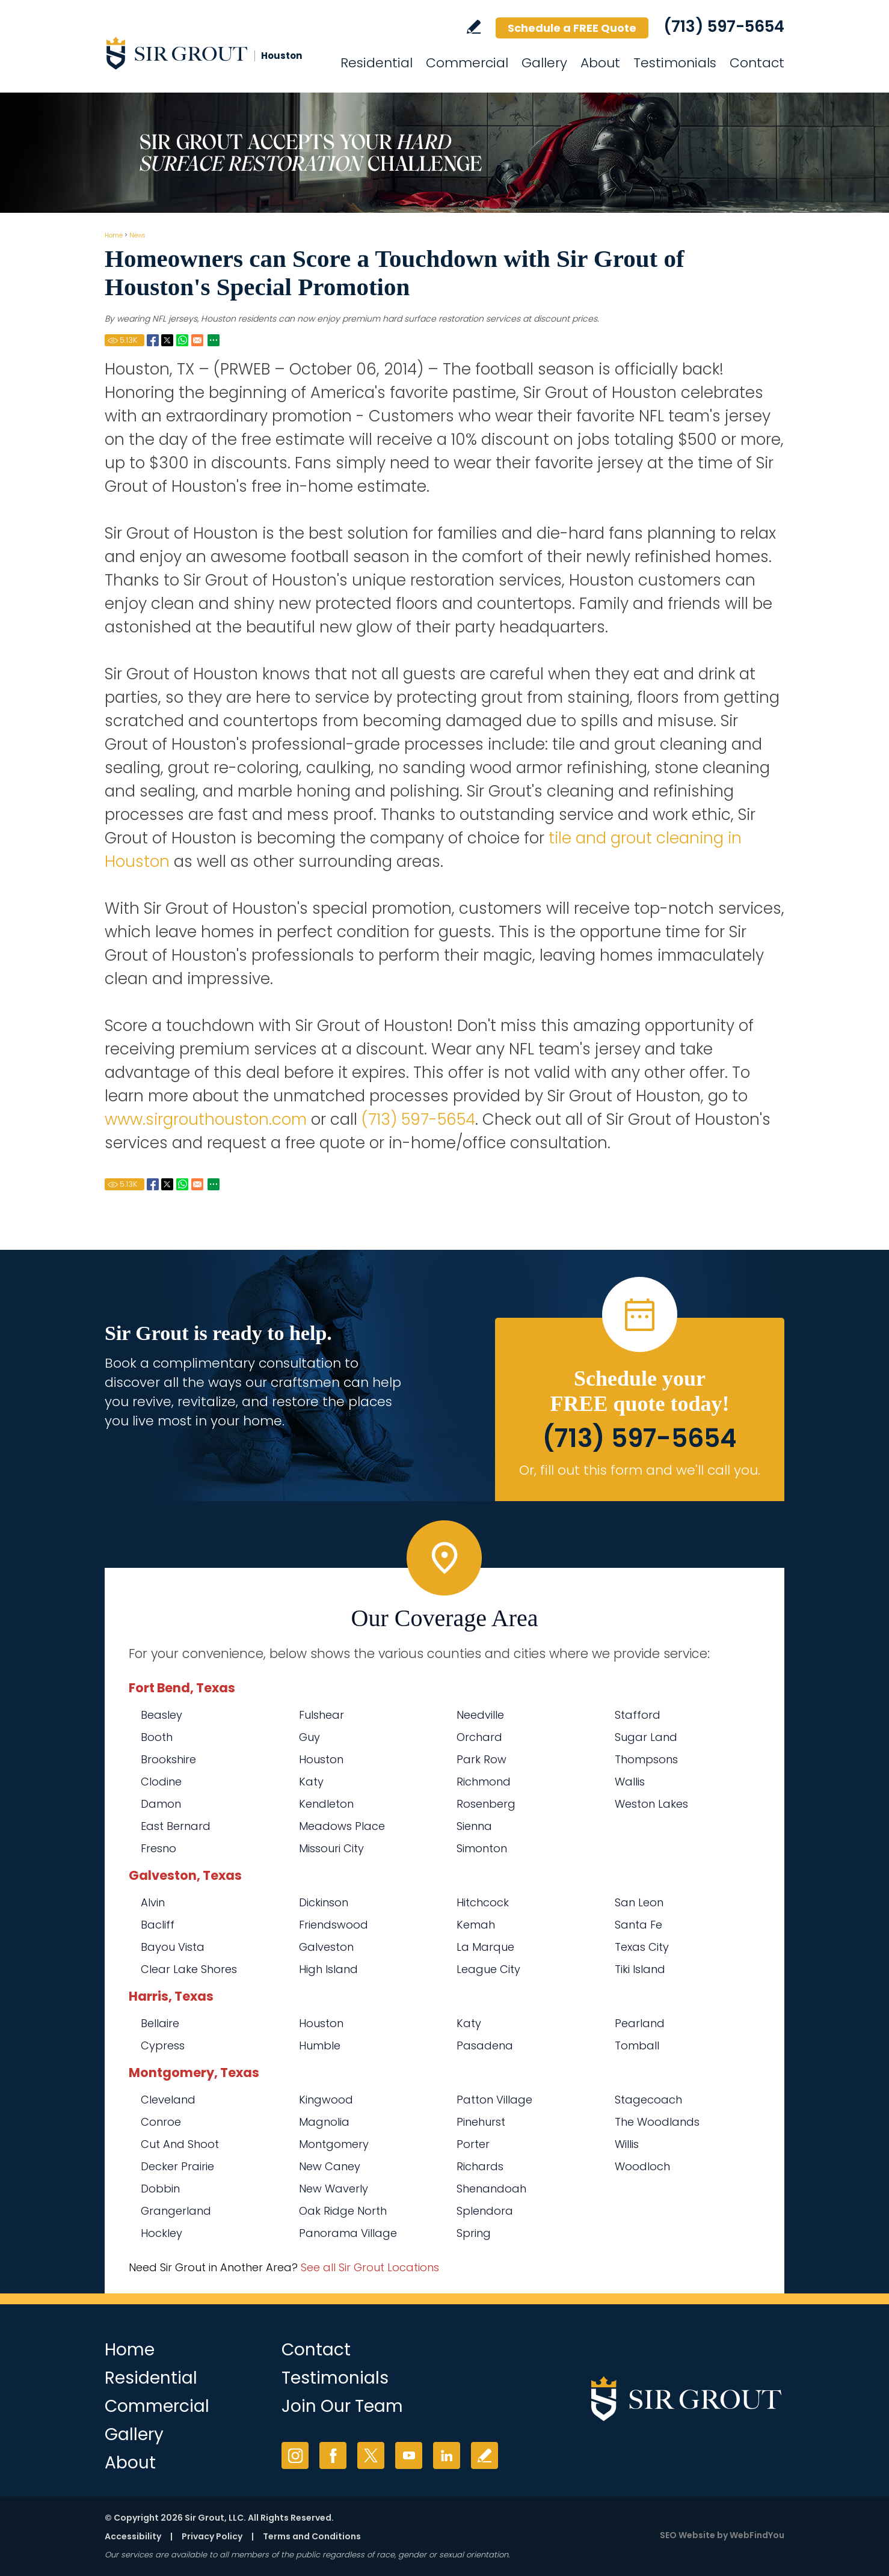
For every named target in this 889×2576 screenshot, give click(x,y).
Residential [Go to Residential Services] (376, 63)
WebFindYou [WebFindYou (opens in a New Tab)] (757, 2535)
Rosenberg (486, 1803)
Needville (480, 1714)
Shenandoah (491, 2188)
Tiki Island (640, 1969)
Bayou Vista (173, 1946)
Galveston (326, 1946)
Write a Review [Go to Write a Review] (474, 27)
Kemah (476, 1924)
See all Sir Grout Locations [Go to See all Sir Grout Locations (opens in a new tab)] (370, 2267)
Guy (309, 1737)
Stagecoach (648, 2099)
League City (488, 1969)
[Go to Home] (213, 53)
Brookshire (168, 1759)
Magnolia (324, 2121)
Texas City (642, 1946)
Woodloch (642, 2166)
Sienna (474, 1826)
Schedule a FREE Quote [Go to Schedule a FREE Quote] (572, 27)
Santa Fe (638, 1924)
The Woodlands (657, 2121)
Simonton (482, 1848)
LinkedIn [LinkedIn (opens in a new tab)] (446, 2455)
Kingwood (326, 2099)
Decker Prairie (177, 2166)
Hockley (161, 2233)
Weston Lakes (651, 1803)
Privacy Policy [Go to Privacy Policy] (212, 2536)
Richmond (484, 1781)
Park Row (481, 1759)
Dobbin (160, 2188)
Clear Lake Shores (189, 1969)
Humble (319, 2045)
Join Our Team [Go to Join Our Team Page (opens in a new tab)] (342, 2406)
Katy (311, 1781)
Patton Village (494, 2099)
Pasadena (485, 2045)
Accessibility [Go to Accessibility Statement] (133, 2536)
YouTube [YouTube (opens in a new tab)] (408, 2455)
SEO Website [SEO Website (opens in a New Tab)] (687, 2535)
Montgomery (334, 2144)
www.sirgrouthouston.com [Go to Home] (206, 1119)
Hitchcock (483, 1902)
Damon (161, 1803)
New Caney (329, 2166)
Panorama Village (348, 2233)
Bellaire (160, 2023)
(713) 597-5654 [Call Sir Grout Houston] (723, 26)
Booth (157, 1737)
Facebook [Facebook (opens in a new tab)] (332, 2455)
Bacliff (157, 1924)
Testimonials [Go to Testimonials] (674, 63)
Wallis (630, 1781)
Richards (480, 2166)
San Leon (639, 1902)
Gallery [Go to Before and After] (544, 63)
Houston (321, 1759)
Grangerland (176, 2210)
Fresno (158, 1848)
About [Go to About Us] (600, 63)
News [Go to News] (137, 235)
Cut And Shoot (180, 2144)
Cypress (163, 2045)
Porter (473, 2144)
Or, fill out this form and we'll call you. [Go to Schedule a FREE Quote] (639, 1470)
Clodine (161, 1781)
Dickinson (323, 1902)
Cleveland (168, 2099)
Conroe (161, 2121)
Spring (474, 2233)
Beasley (161, 1714)
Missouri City (331, 1848)
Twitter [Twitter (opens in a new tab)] (370, 2455)
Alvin (153, 1902)
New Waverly (333, 2188)
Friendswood (333, 1924)
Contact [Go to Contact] (757, 63)
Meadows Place (342, 1826)
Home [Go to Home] (114, 235)
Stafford (637, 1714)
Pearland (640, 2023)
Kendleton (326, 1803)
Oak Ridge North (343, 2210)
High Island (328, 1969)
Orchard (479, 1737)
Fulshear (321, 1714)
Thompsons (646, 1759)
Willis (627, 2144)
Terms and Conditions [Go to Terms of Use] (312, 2536)
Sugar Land (646, 1737)
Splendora (485, 2210)
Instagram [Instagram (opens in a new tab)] (295, 2455)
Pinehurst (481, 2121)
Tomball (637, 2045)
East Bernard (176, 1826)
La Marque (485, 1946)
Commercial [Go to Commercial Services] (467, 63)
